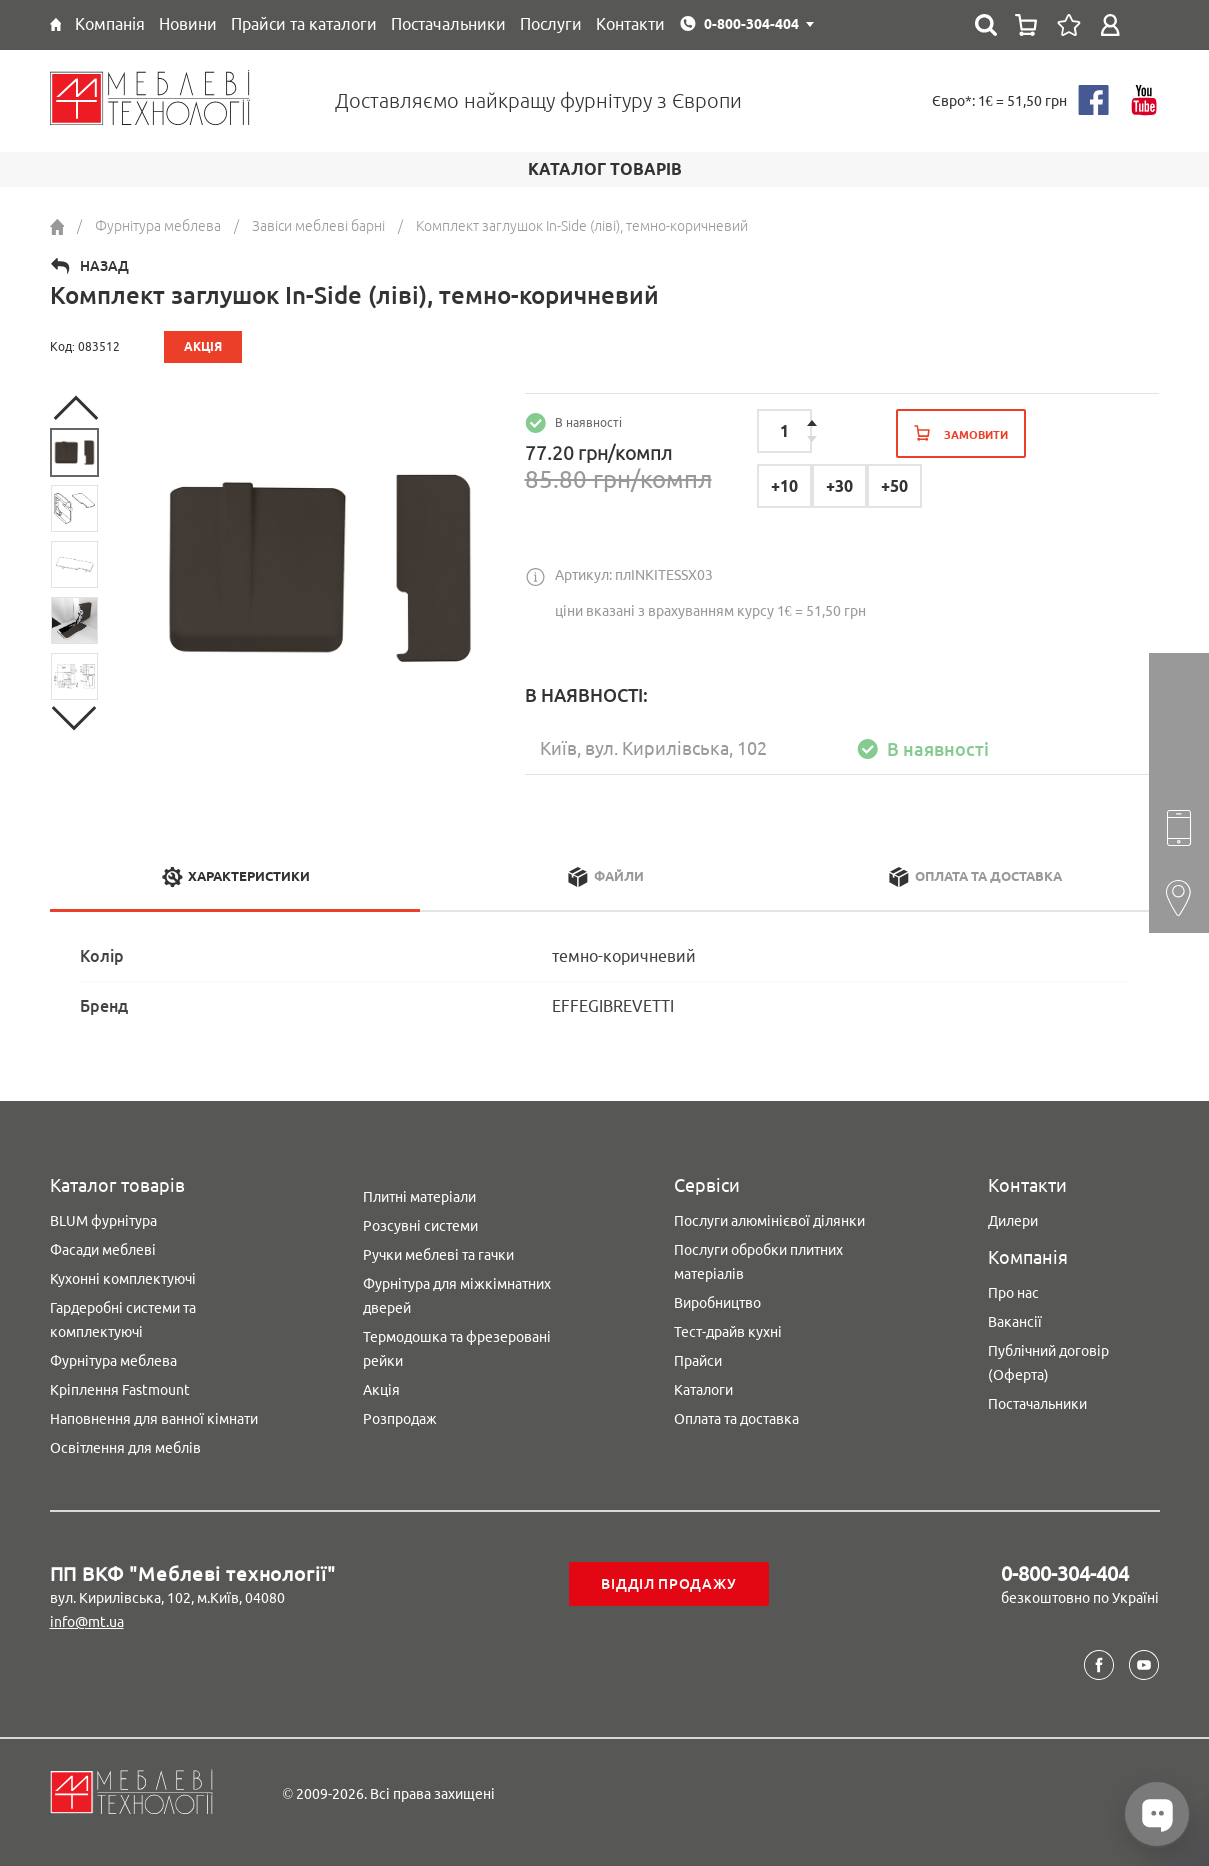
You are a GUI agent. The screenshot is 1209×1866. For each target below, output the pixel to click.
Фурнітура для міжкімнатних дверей (457, 1296)
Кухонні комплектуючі (123, 1279)
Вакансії (1015, 1322)
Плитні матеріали (419, 1197)
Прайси (698, 1361)
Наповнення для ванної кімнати (154, 1419)
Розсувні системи (420, 1226)
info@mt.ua (87, 1622)
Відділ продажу (668, 1584)
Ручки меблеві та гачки (438, 1255)
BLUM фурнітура (103, 1221)
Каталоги (703, 1390)
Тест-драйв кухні (728, 1332)
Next (75, 718)
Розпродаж (400, 1419)
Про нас (1013, 1293)
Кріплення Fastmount (120, 1390)
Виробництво (717, 1303)
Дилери (1013, 1221)
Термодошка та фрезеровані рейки (457, 1349)
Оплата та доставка (736, 1419)
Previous (75, 408)
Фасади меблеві (103, 1250)
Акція (381, 1390)
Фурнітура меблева (113, 1361)
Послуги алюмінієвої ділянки (769, 1221)
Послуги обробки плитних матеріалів (758, 1262)
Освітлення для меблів (125, 1448)
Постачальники (1037, 1404)
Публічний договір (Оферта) (1048, 1363)
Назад (104, 266)
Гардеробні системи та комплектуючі (123, 1320)
